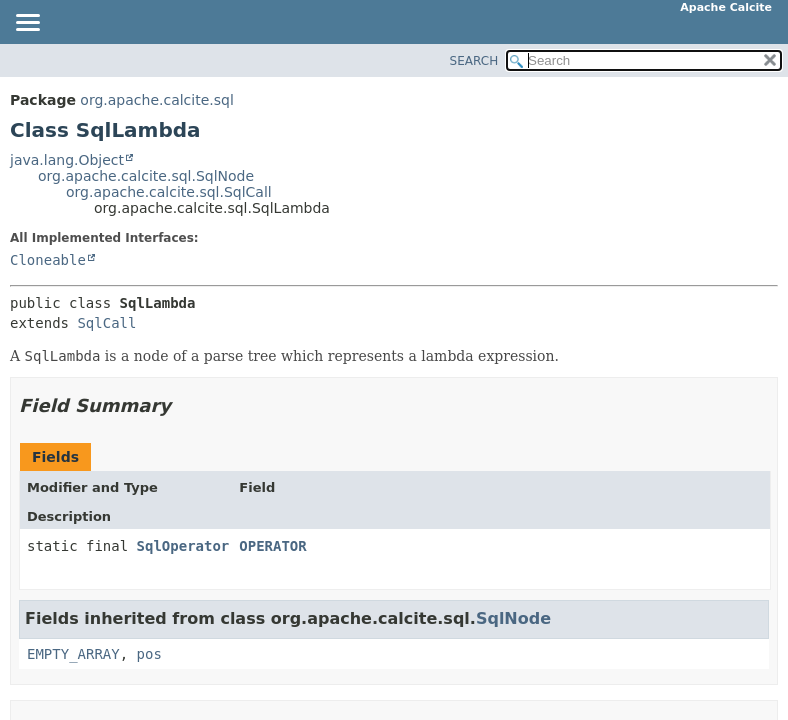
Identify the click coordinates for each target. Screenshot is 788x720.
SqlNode (513, 618)
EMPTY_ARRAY (73, 654)
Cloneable (48, 260)
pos (149, 654)
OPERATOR (272, 546)
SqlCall (106, 323)
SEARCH (474, 61)
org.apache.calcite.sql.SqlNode (146, 176)
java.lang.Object (67, 160)
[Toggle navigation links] (27, 24)
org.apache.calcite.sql (156, 100)
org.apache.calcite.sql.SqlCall (169, 192)
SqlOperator (183, 546)
